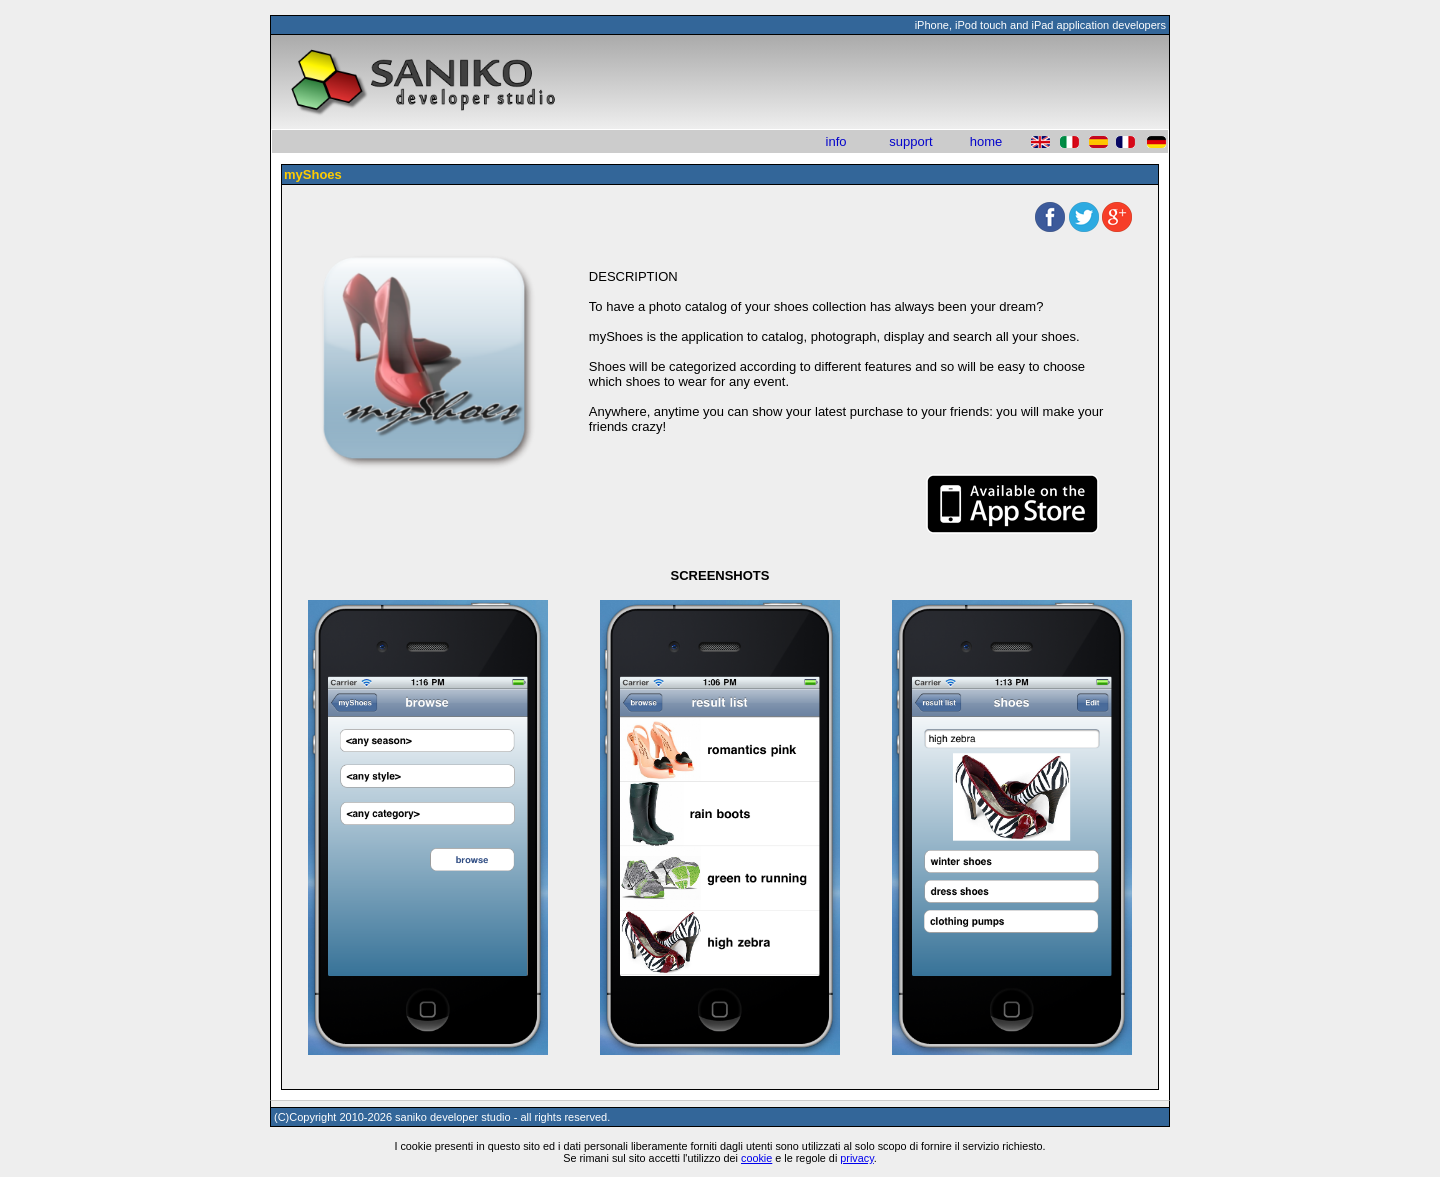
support (910, 141)
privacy (857, 1158)
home (986, 141)
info (836, 141)
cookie (756, 1158)
